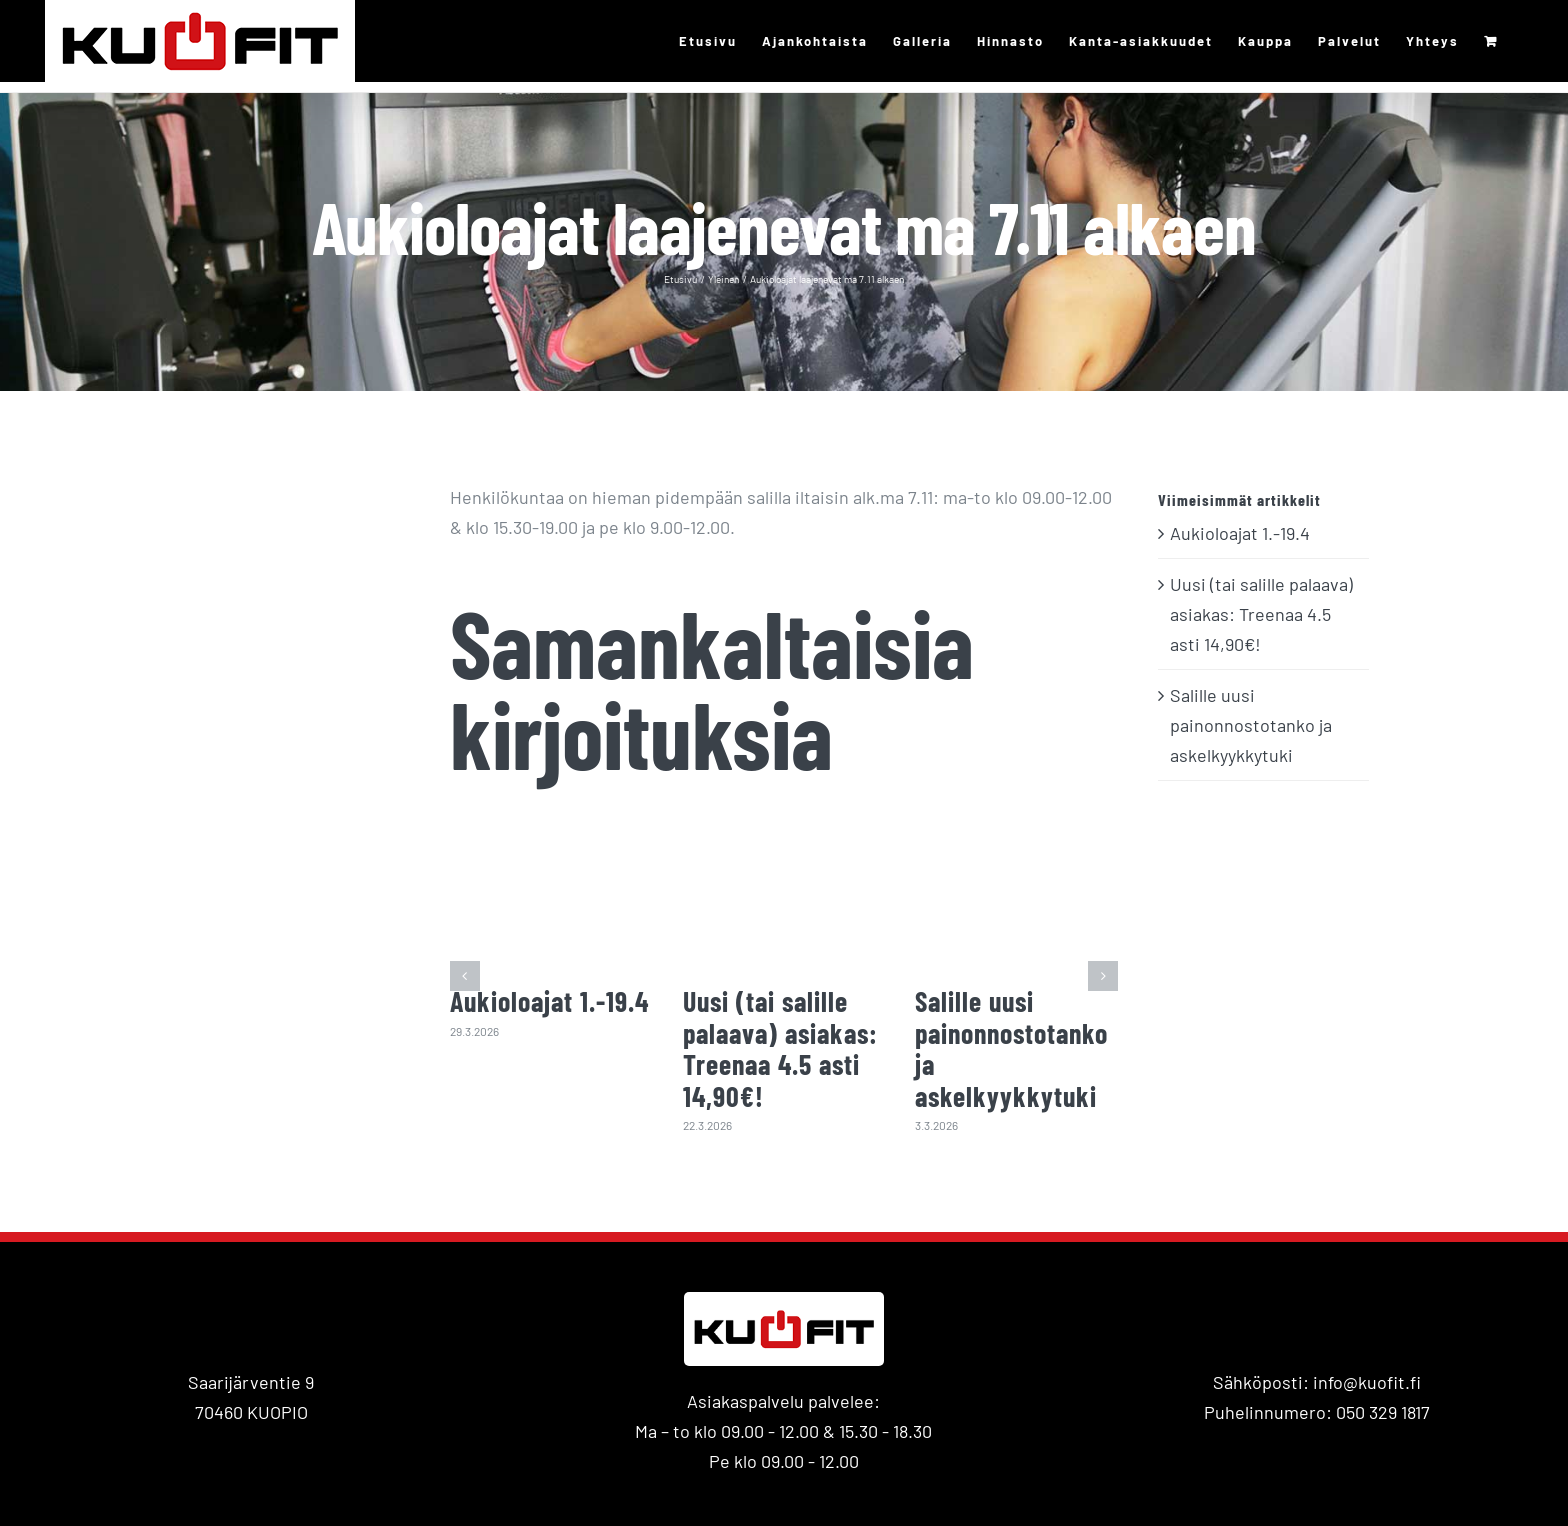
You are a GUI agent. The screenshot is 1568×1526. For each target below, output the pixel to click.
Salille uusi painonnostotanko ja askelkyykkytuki (1011, 1048)
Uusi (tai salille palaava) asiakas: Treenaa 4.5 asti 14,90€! (780, 1048)
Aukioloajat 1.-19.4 (549, 1001)
